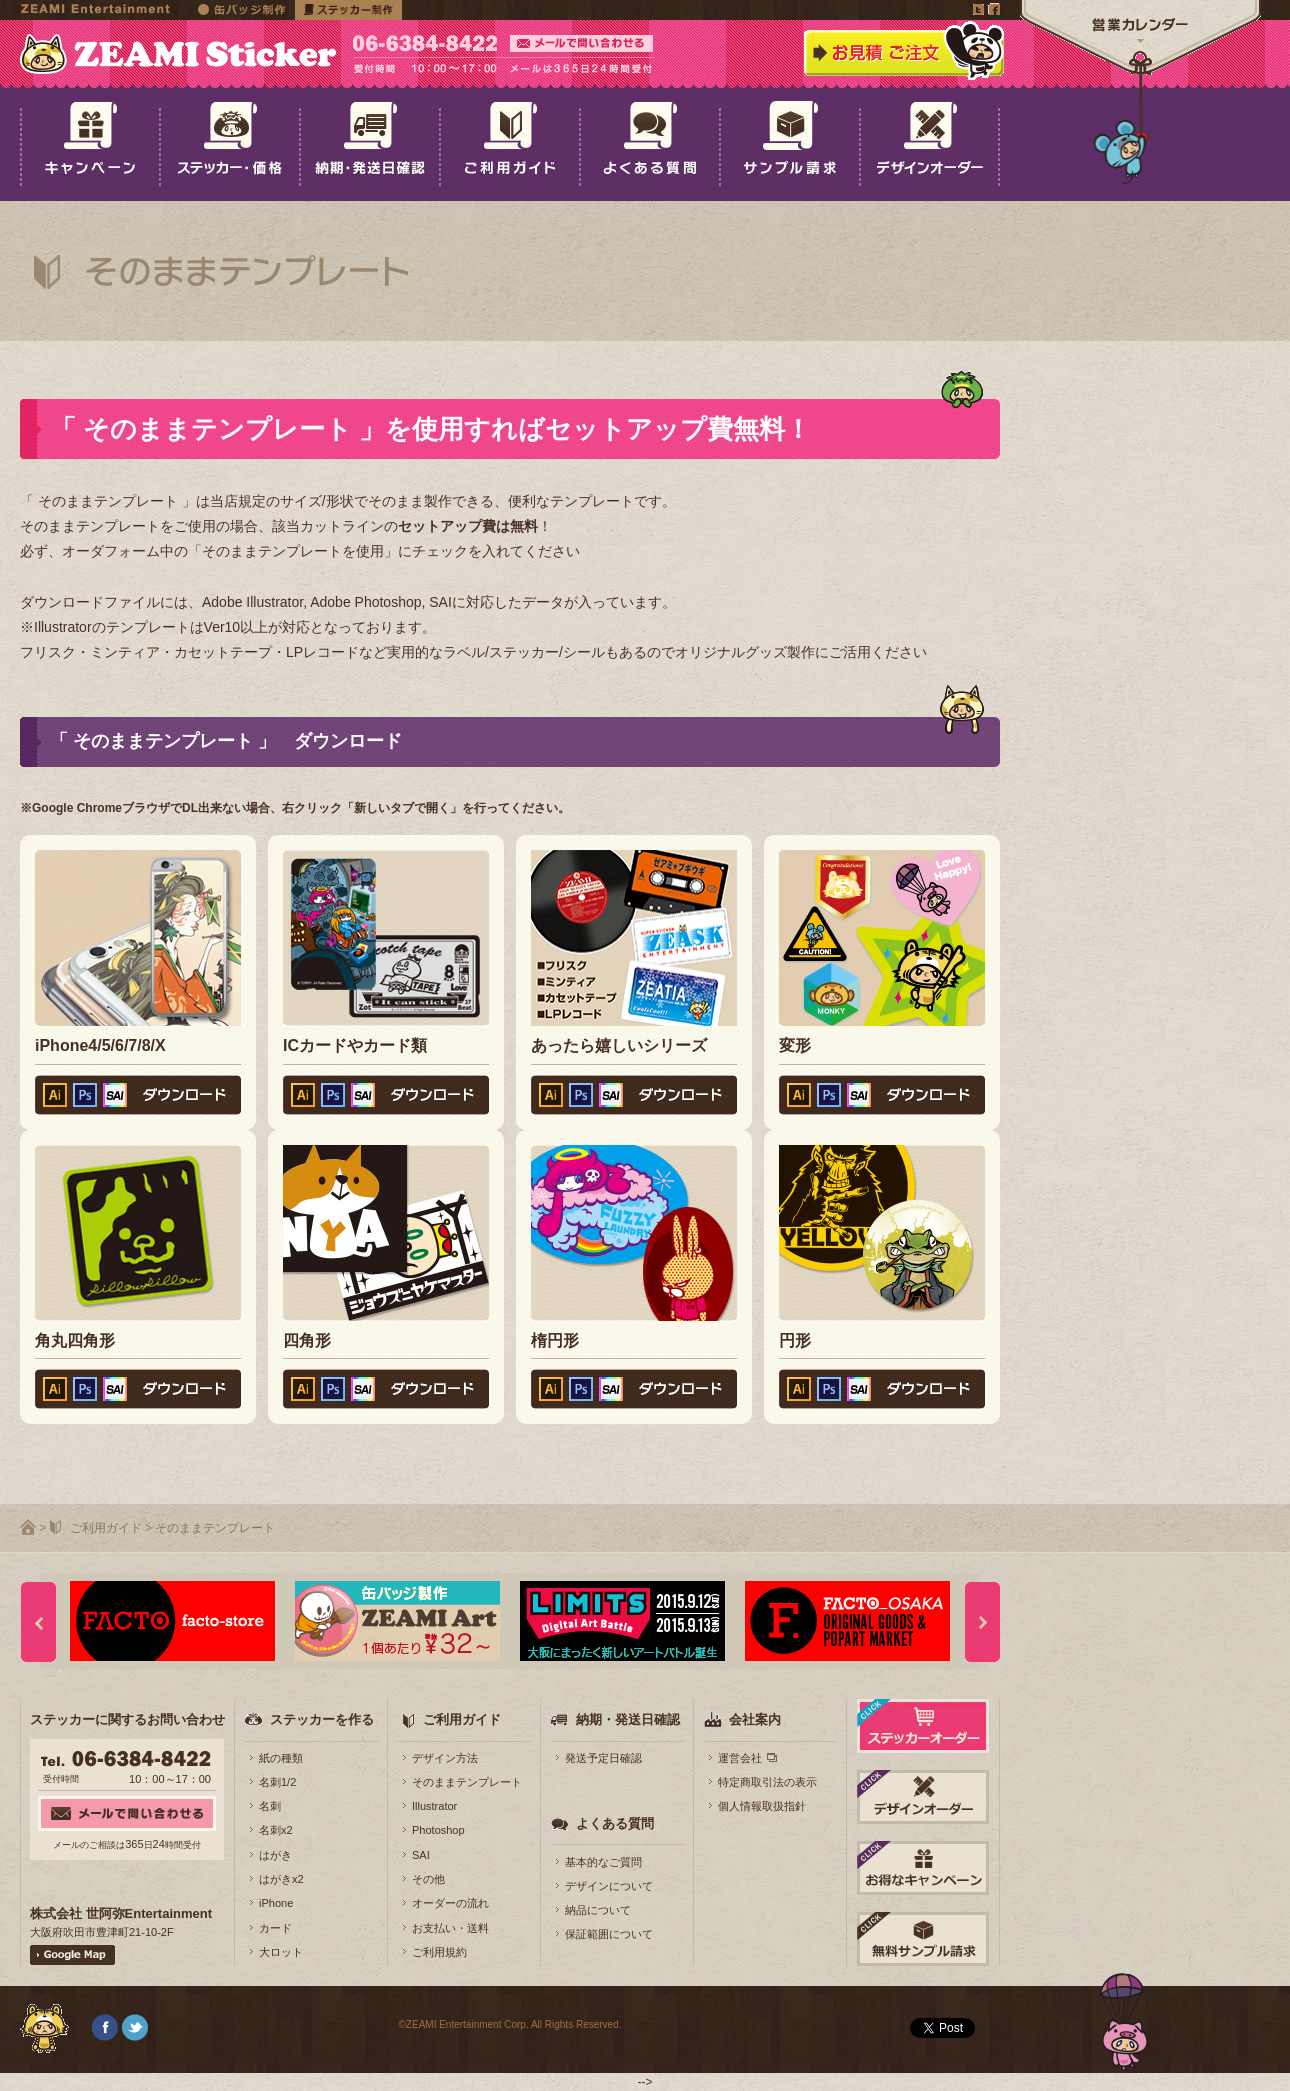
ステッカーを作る (322, 1719)
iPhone (276, 1903)
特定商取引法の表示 (767, 1782)
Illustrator (434, 1806)
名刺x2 (276, 1830)
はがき (275, 1855)
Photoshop (438, 1830)
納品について (598, 1910)
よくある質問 (615, 1823)
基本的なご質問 (603, 1862)
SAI (421, 1855)
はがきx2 (281, 1879)
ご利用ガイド (106, 1528)
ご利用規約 (439, 1952)
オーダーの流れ (450, 1903)
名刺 (270, 1806)
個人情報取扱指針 (762, 1806)
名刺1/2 (277, 1782)
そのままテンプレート (467, 1782)
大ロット (281, 1952)
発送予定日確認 (603, 1758)
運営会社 (740, 1758)
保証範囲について (609, 1934)
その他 (428, 1879)
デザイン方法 (445, 1758)
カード (275, 1928)
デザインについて (609, 1886)
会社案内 (755, 1719)
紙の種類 (281, 1758)
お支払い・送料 (450, 1928)
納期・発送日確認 (628, 1719)
